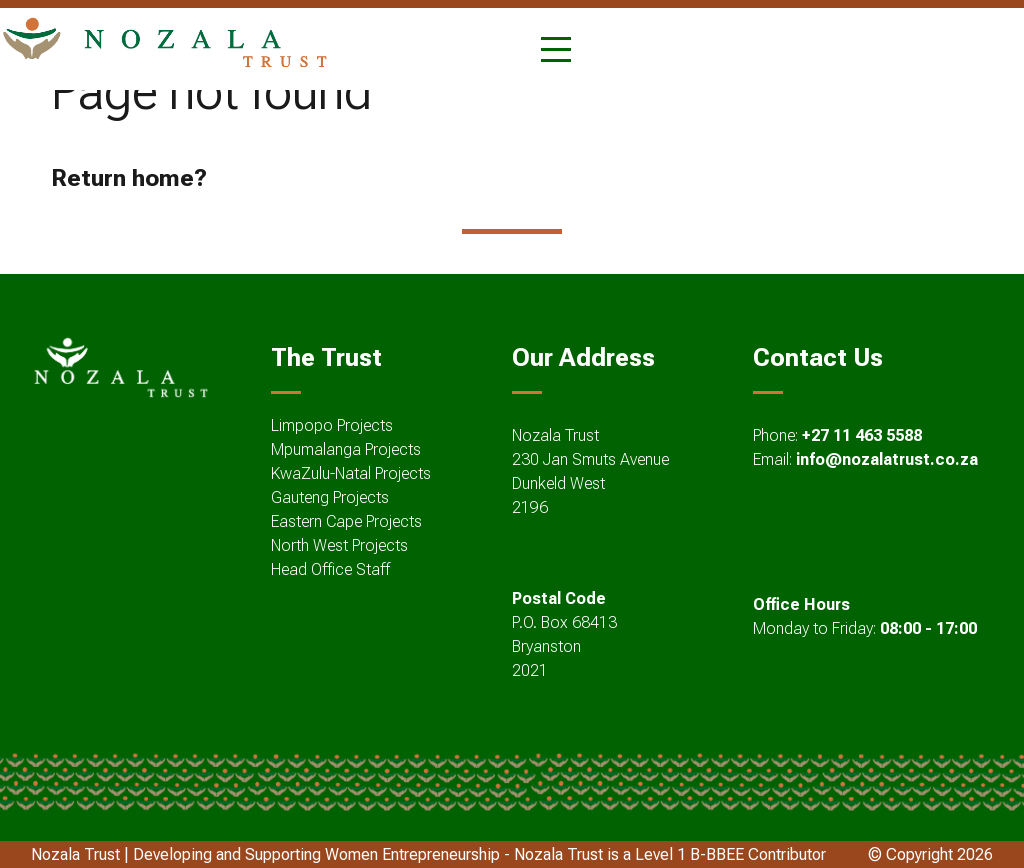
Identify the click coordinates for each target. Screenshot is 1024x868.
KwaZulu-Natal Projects (351, 473)
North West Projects (339, 545)
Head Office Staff (330, 569)
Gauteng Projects (330, 497)
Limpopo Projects (332, 425)
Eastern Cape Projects (346, 521)
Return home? (129, 178)
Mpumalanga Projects (346, 449)
